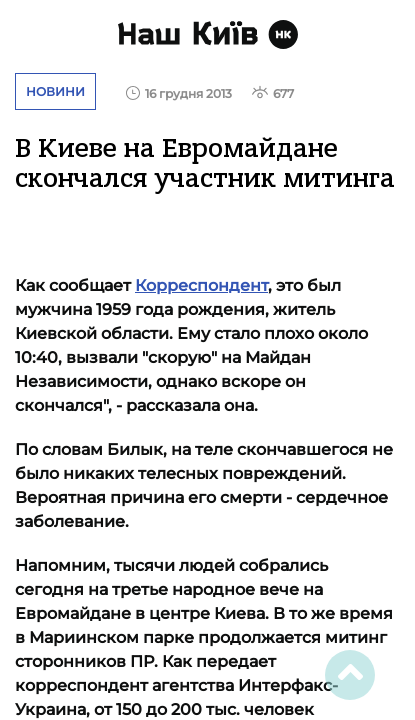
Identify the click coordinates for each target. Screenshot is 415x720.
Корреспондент (201, 285)
